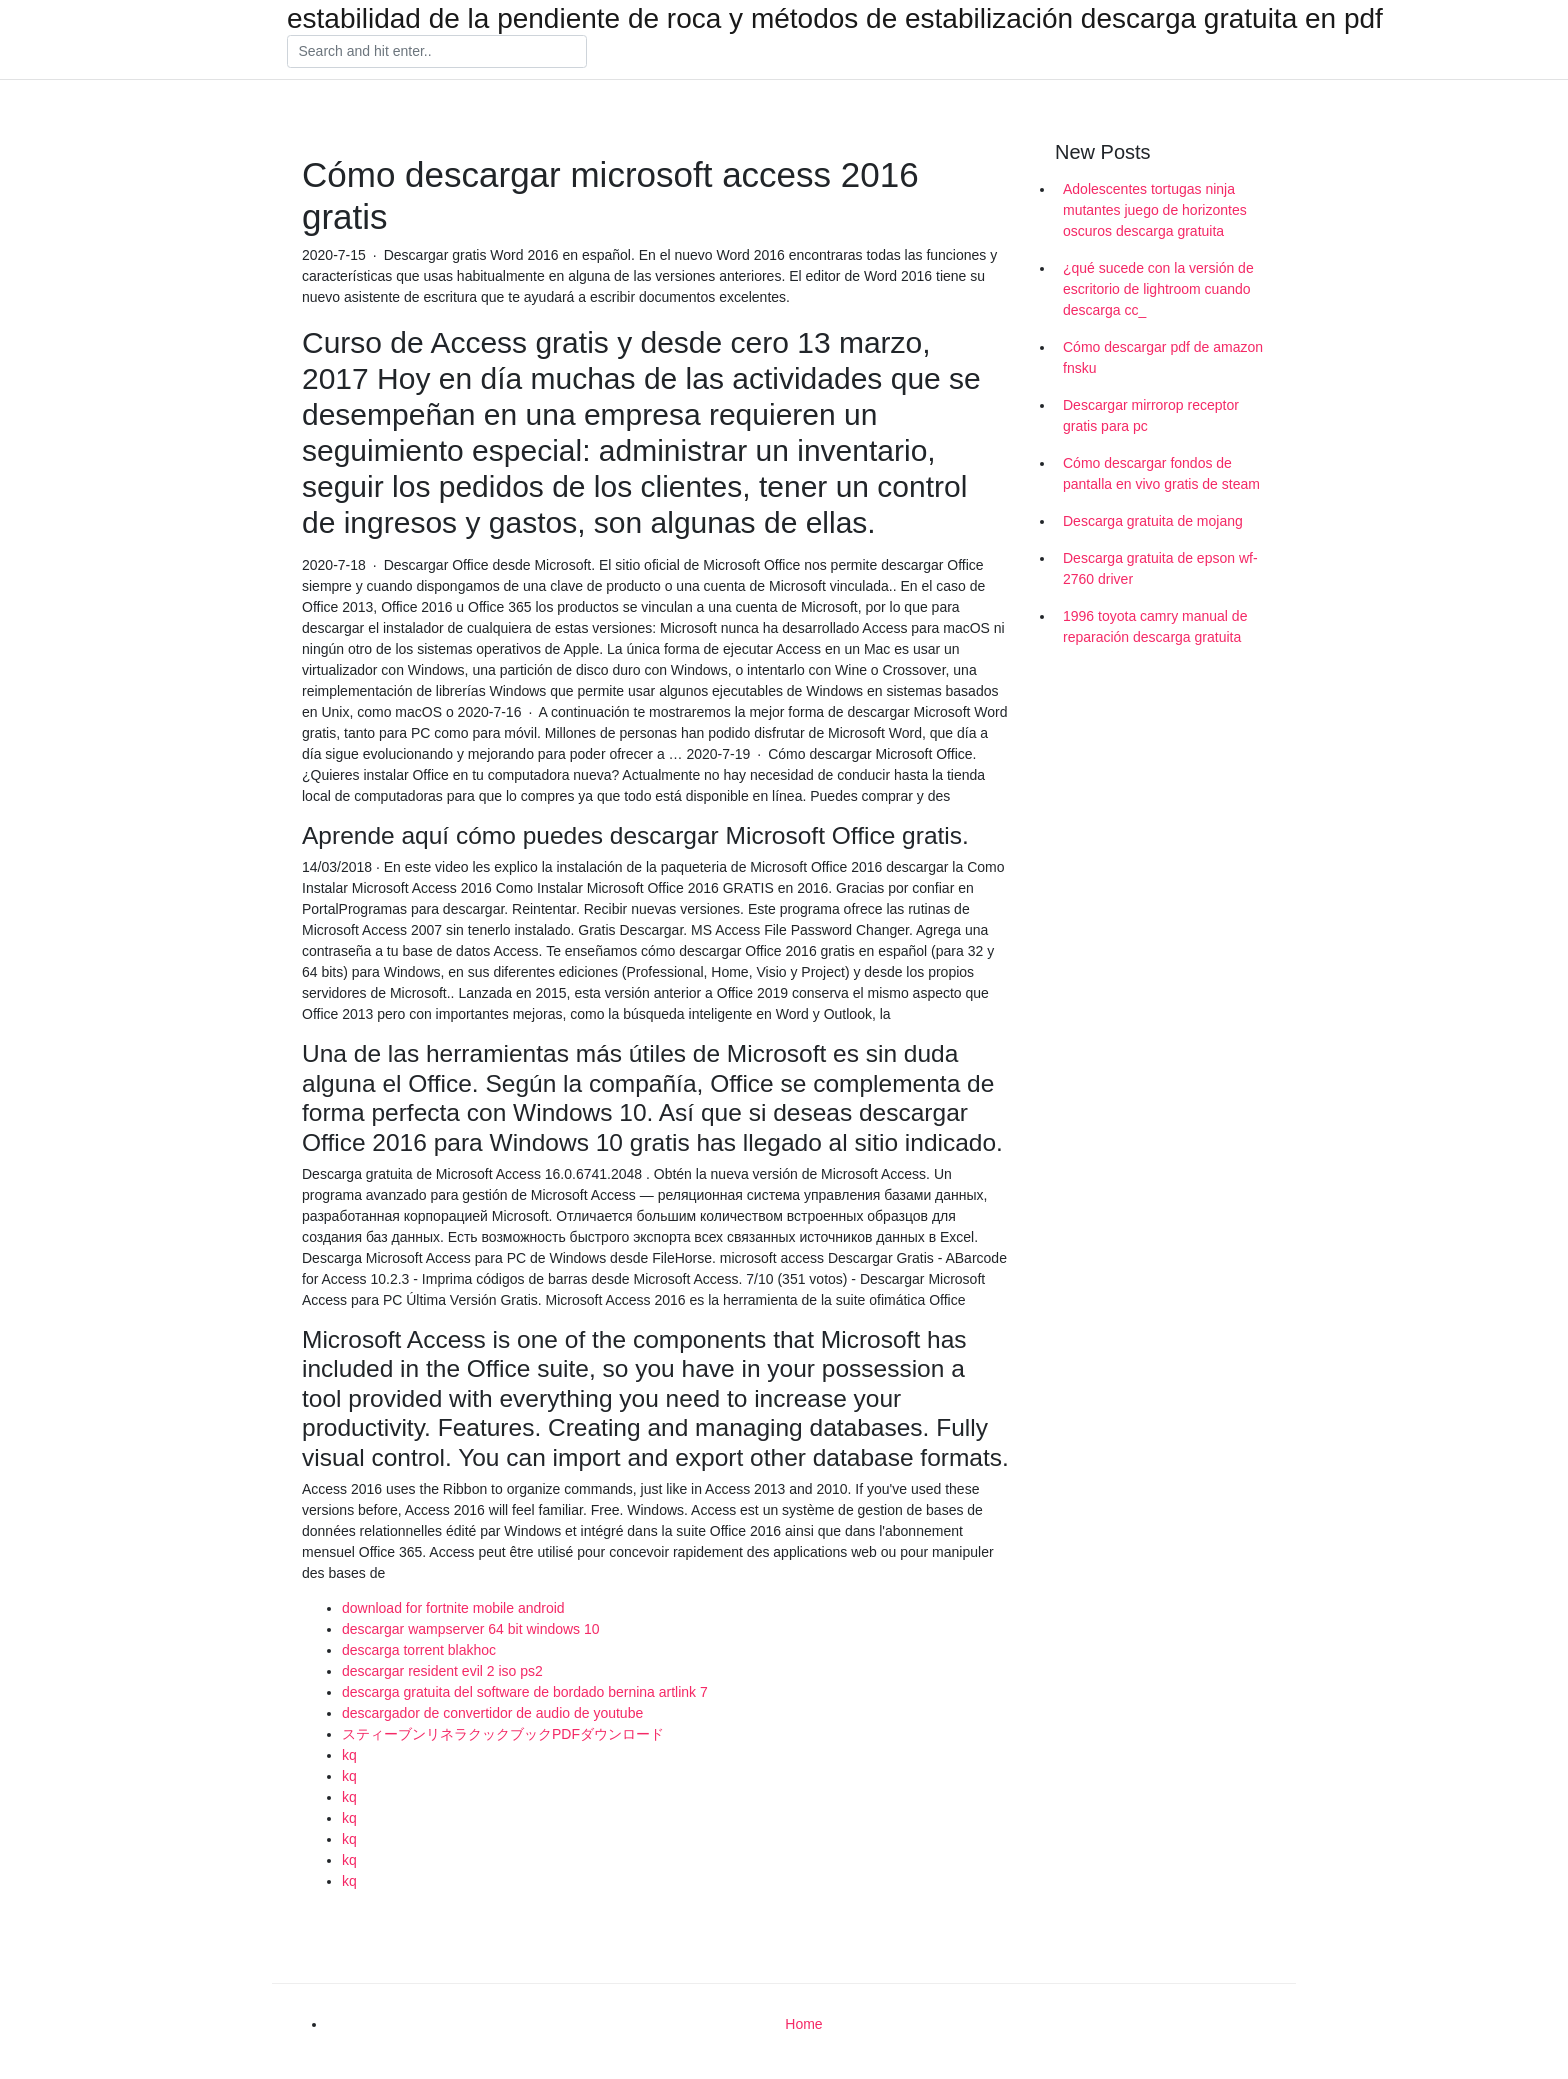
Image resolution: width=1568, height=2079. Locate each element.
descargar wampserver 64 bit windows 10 (471, 1629)
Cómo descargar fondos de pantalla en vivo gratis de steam (1161, 473)
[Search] (437, 52)
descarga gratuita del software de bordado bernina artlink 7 (525, 1692)
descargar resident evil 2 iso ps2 (442, 1671)
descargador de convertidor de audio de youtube (492, 1713)
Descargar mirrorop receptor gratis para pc (1151, 415)
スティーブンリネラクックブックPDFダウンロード (503, 1734)
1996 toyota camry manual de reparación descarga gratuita (1155, 626)
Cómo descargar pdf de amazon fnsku (1163, 357)
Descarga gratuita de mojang (1153, 521)
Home (803, 2024)
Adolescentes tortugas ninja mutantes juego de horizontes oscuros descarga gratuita (1155, 210)
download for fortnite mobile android (453, 1608)
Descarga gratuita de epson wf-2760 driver (1160, 568)
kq (349, 1755)
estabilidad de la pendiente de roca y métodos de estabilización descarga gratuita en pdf (835, 19)
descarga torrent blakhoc (419, 1650)
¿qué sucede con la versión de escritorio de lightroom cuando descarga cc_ (1158, 289)
